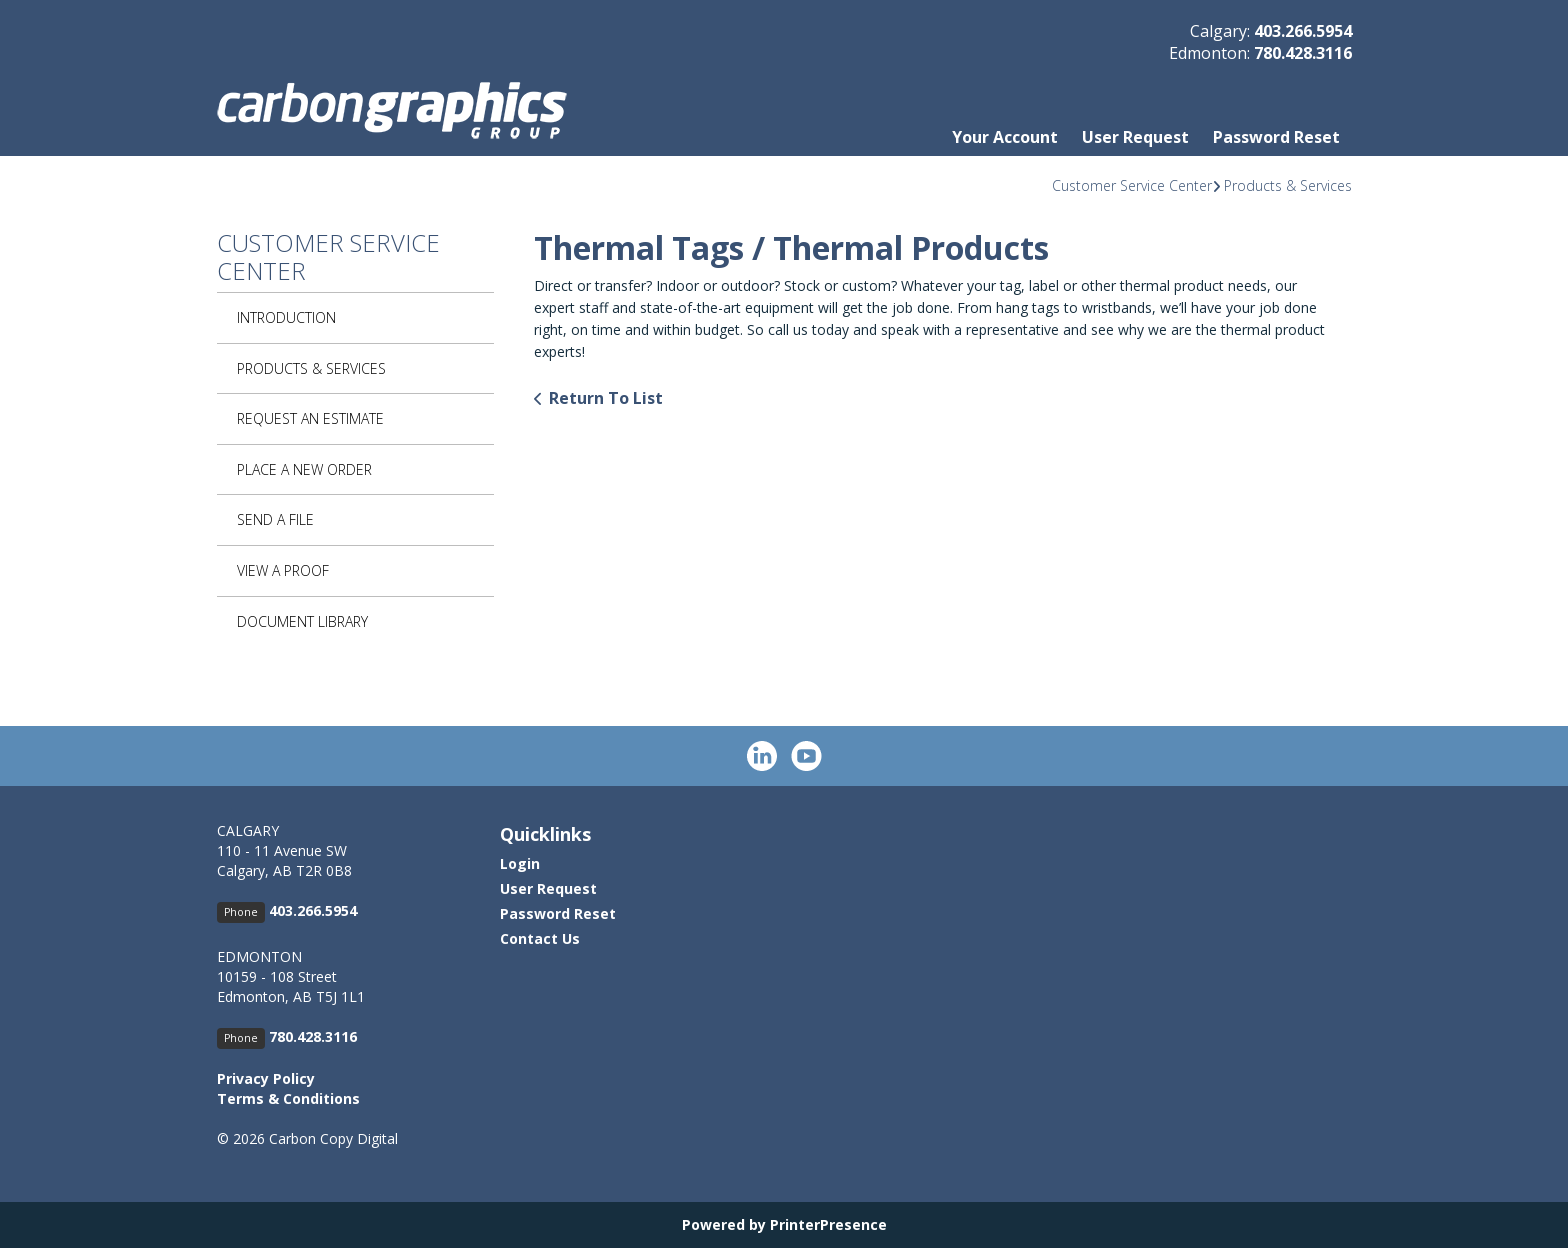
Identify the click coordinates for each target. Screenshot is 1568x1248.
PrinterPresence (828, 1224)
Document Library (302, 621)
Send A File (275, 519)
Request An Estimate (310, 418)
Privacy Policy (266, 1078)
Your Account (1005, 137)
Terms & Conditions (288, 1098)
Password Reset (1276, 137)
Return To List (606, 398)
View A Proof (283, 570)
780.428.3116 (1303, 53)
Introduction (286, 317)
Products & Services (1288, 185)
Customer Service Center (1132, 185)
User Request (1135, 137)
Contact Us (540, 938)
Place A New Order (304, 469)
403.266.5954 (1303, 31)
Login (520, 863)
